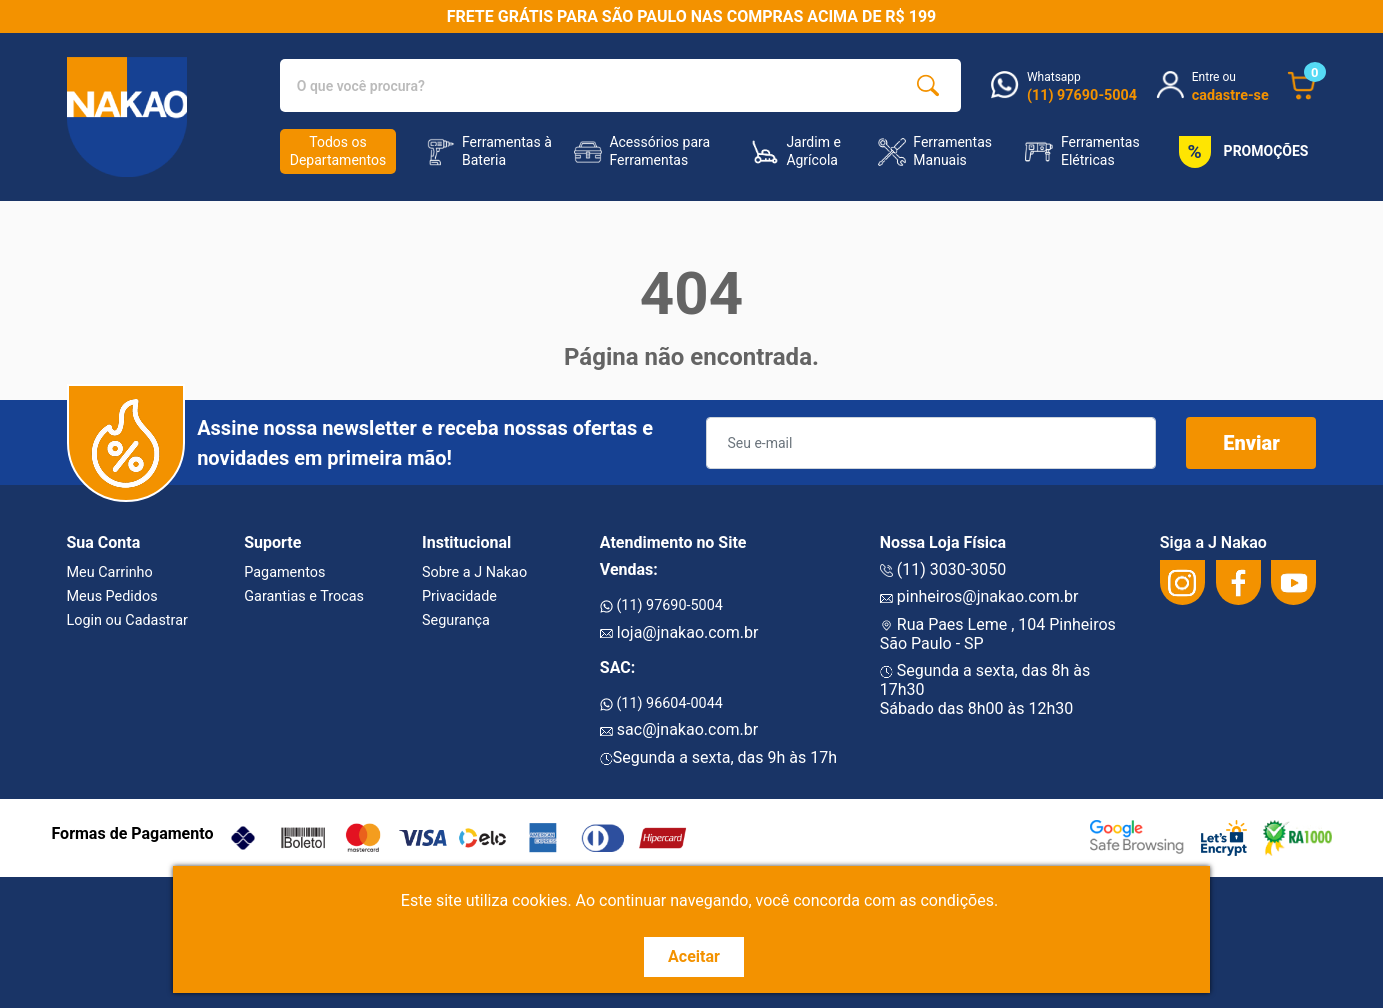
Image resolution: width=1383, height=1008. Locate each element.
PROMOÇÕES (1240, 152)
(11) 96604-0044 (661, 703)
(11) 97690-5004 (661, 605)
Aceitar (694, 956)
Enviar (1251, 443)
